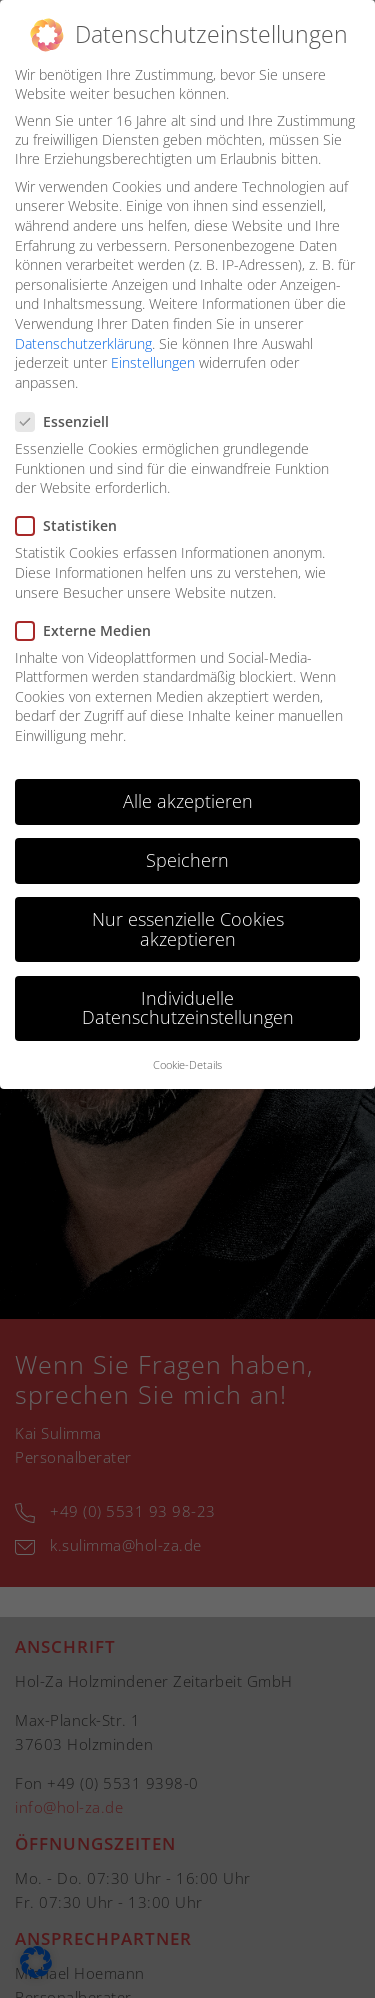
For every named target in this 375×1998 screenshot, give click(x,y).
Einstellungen (153, 362)
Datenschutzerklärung (83, 343)
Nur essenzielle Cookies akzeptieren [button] (188, 929)
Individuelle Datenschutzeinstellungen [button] (188, 1008)
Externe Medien (89, 630)
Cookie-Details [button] (187, 1065)
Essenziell (68, 421)
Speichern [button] (187, 860)
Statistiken (72, 525)
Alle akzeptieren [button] (188, 801)
